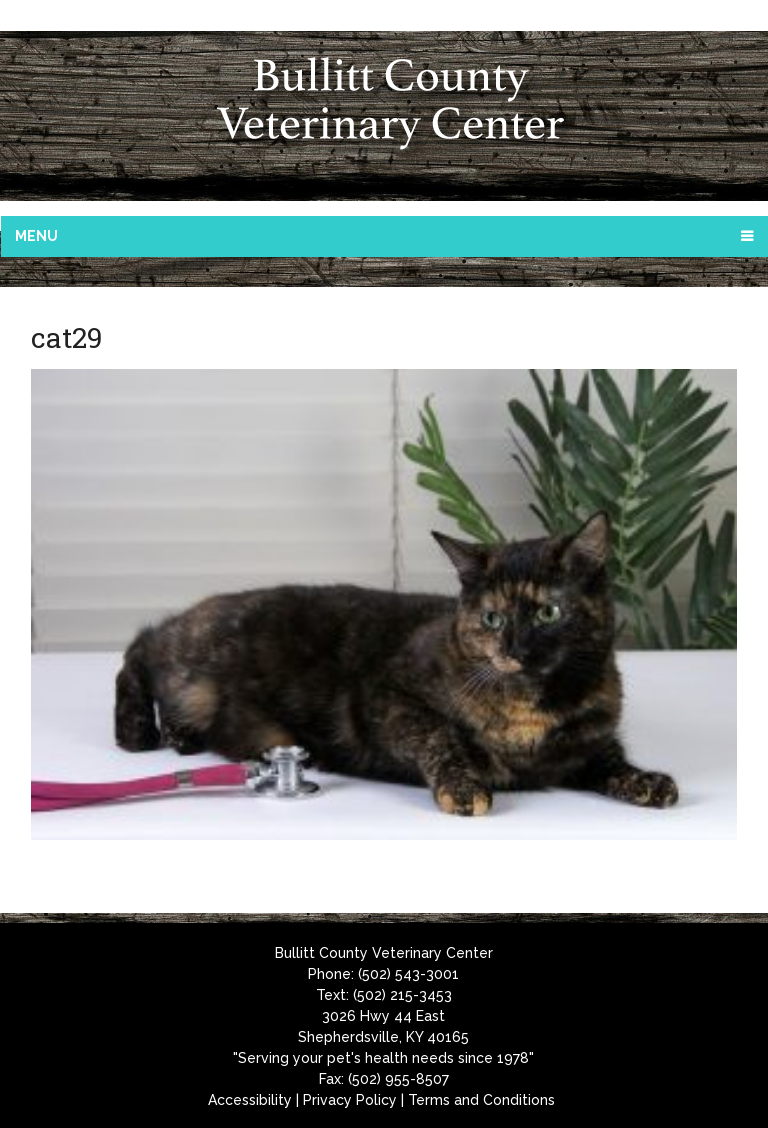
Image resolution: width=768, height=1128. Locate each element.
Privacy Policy (350, 1100)
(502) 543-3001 (408, 974)
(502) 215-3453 (402, 995)
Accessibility (250, 1100)
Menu (36, 236)
